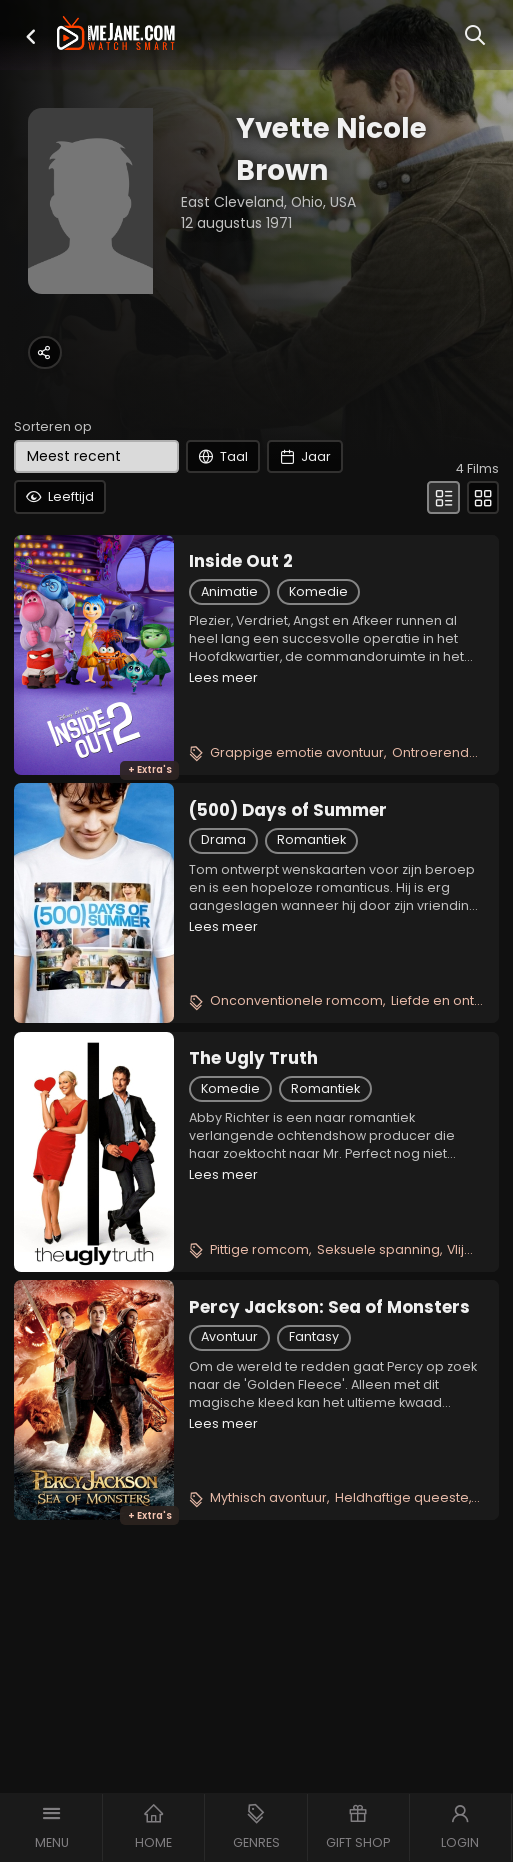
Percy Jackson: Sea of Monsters (329, 1307)
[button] (31, 36)
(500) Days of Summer (288, 810)
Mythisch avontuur (268, 1497)
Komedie (318, 591)
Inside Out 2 (241, 561)
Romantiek (311, 839)
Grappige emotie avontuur (297, 752)
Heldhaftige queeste (402, 1497)
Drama (223, 839)
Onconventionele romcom (296, 1000)
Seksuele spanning (378, 1249)
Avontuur (229, 1336)
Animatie (229, 591)
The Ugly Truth (253, 1058)
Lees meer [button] (223, 677)
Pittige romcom (259, 1249)
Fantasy (314, 1336)
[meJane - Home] (116, 35)
